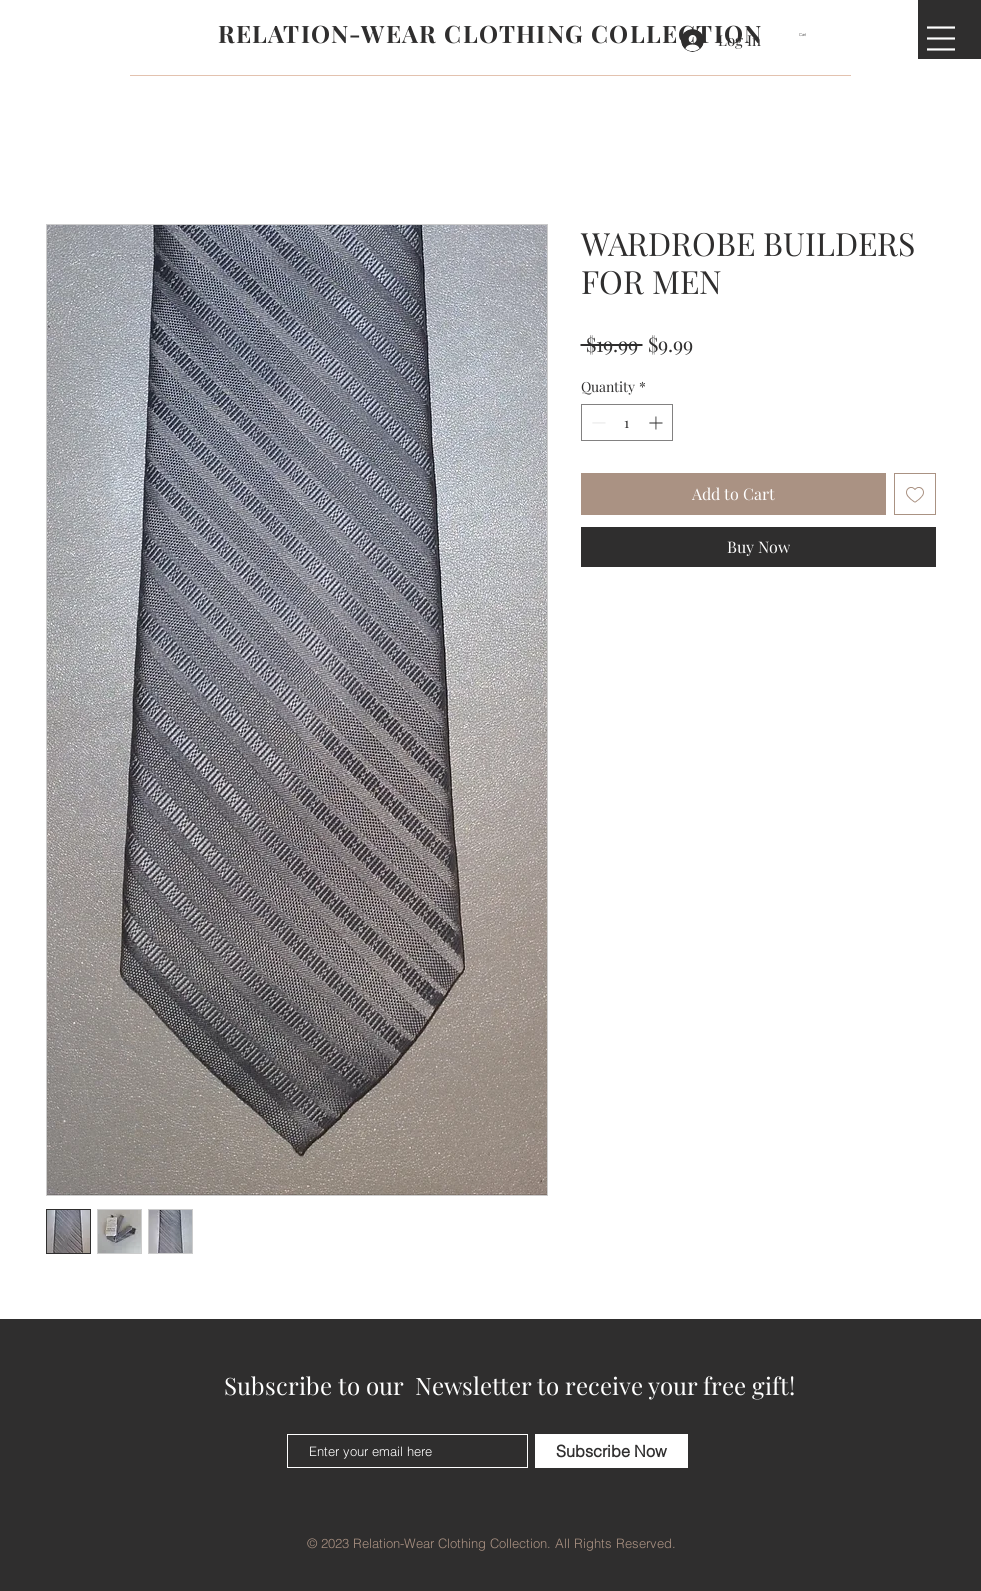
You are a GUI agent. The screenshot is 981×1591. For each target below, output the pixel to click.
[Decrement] (596, 422)
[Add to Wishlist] (915, 494)
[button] (809, 34)
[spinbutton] (627, 422)
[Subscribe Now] (611, 1451)
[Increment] (657, 422)
